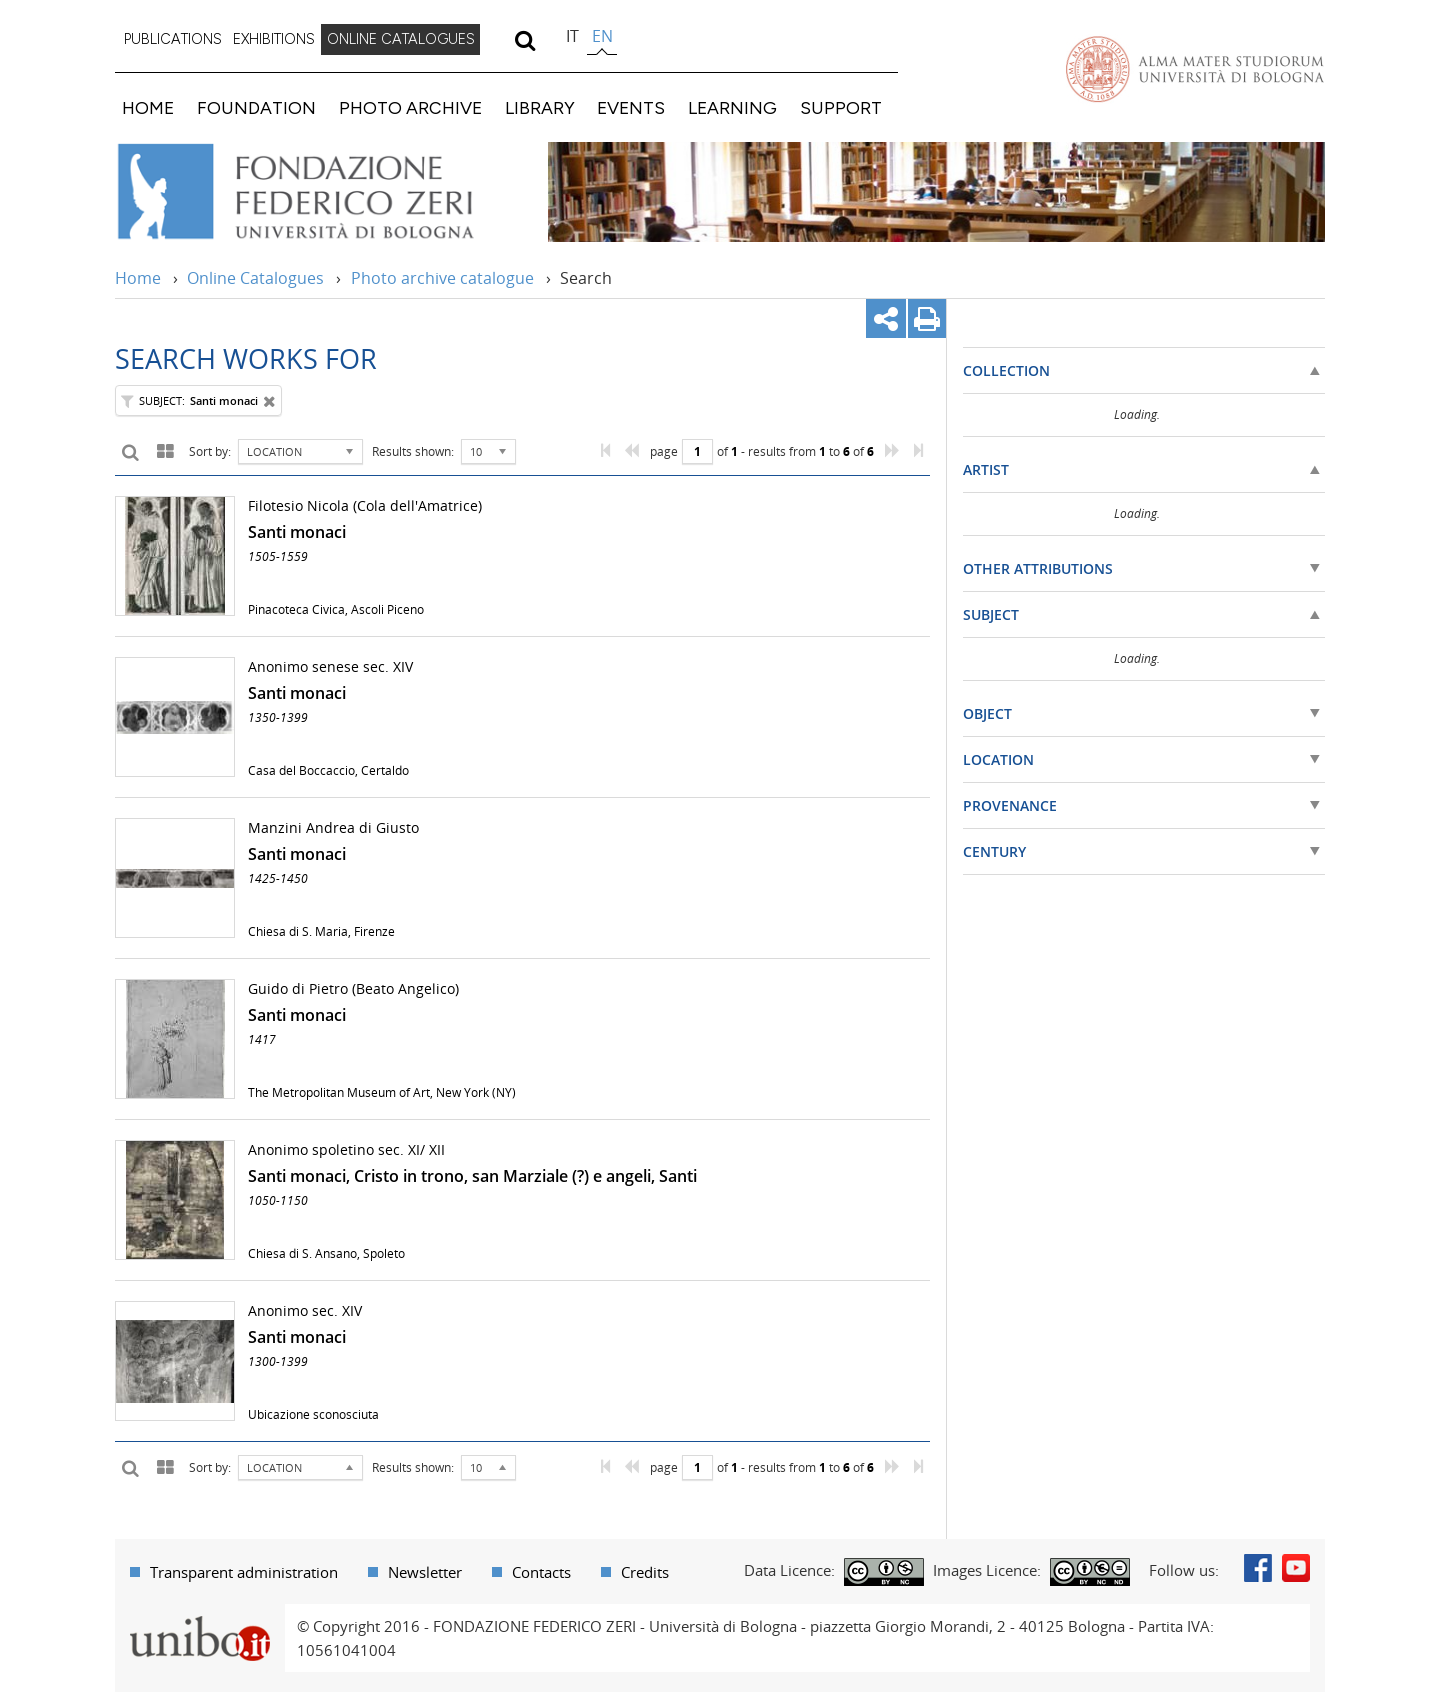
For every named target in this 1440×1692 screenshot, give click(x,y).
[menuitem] (173, 40)
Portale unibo (199, 1616)
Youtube (1296, 1568)
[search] (524, 40)
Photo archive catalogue (442, 278)
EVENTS (631, 107)
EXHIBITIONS (274, 39)
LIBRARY (540, 107)
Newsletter (425, 1572)
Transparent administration (244, 1572)
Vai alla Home (321, 192)
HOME (148, 107)
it (572, 36)
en (602, 36)
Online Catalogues (255, 278)
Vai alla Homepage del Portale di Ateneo (1195, 69)
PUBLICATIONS (173, 39)
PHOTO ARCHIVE (410, 107)
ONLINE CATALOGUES (401, 39)
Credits (645, 1572)
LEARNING (732, 107)
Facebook (1258, 1568)
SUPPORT (841, 107)
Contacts (541, 1572)
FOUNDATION (256, 107)
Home (138, 278)
